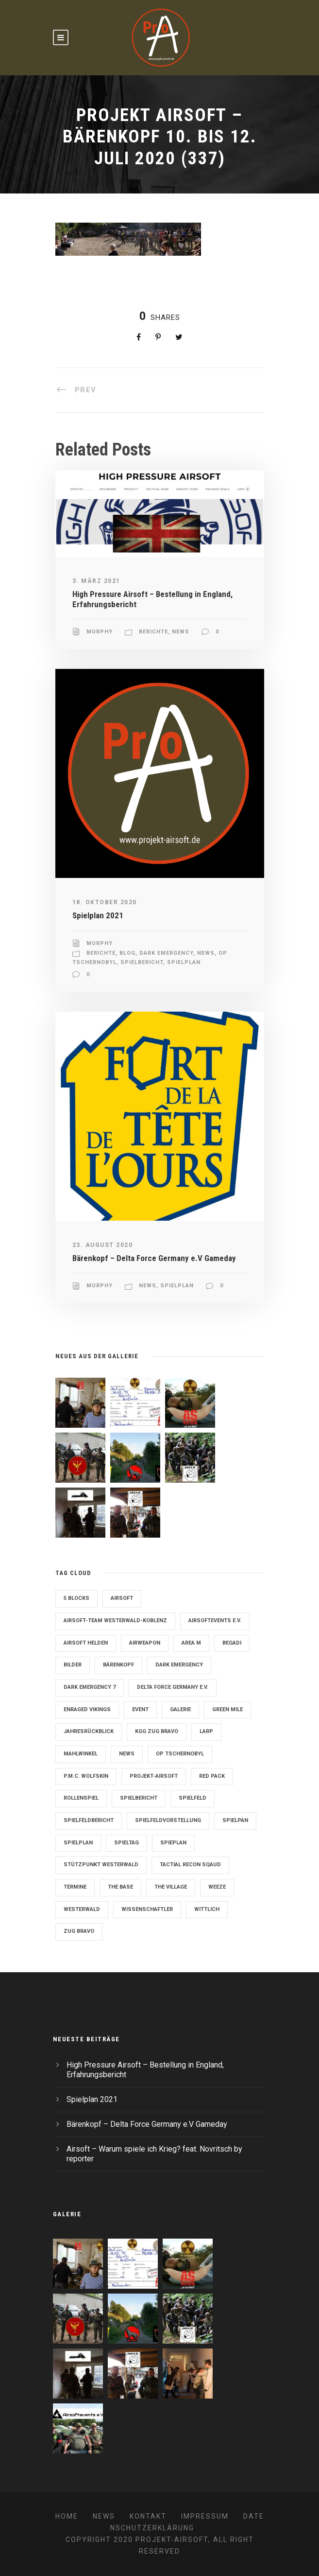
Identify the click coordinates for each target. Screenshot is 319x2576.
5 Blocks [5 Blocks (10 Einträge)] (76, 1598)
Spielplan (184, 962)
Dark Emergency (166, 953)
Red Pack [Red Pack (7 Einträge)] (212, 1776)
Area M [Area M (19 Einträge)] (191, 1643)
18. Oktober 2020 (104, 902)
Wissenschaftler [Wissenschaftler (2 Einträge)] (147, 1909)
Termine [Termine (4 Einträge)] (75, 1887)
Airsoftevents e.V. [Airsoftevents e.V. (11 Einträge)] (214, 1620)
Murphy (99, 632)
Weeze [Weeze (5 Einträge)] (217, 1887)
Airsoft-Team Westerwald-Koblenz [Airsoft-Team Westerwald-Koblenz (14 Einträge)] (115, 1620)
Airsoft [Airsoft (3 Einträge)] (122, 1598)
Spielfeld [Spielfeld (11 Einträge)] (192, 1798)
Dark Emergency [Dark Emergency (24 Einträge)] (179, 1665)
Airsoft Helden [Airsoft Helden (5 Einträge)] (86, 1643)
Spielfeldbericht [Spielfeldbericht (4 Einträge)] (89, 1820)
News (180, 632)
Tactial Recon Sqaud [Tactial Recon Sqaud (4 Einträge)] (190, 1864)
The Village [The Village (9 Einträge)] (170, 1887)
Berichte (153, 632)
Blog (127, 953)
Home (66, 2516)
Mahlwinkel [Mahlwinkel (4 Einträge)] (81, 1754)
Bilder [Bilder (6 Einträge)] (73, 1665)
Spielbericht (141, 962)
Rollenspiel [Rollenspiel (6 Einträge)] (81, 1798)
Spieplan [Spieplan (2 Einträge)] (173, 1843)
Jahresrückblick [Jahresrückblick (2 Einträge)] (89, 1731)
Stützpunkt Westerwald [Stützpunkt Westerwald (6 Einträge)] (101, 1864)
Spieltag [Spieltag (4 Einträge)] (126, 1843)
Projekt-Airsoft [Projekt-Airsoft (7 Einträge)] (154, 1776)
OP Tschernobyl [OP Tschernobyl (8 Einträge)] (180, 1754)
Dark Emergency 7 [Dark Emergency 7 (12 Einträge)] (90, 1687)
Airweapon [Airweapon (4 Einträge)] (144, 1643)
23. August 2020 (102, 1245)
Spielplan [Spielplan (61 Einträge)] (78, 1843)
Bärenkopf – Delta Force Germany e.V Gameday (154, 1258)
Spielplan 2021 (97, 915)
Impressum (205, 2516)
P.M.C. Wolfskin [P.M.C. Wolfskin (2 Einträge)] (86, 1776)
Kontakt (148, 2516)
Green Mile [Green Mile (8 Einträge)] (227, 1709)
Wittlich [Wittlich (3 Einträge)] (206, 1909)
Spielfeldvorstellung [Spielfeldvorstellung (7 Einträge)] (168, 1820)
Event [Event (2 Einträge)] (140, 1709)
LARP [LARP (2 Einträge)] (206, 1731)
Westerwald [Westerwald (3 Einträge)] (82, 1909)
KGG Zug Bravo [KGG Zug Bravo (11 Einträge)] (156, 1731)
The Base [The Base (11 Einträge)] (120, 1887)
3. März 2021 (96, 581)
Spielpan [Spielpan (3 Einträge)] (235, 1820)
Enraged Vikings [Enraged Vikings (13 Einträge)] (87, 1709)
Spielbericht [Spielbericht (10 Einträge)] (138, 1798)
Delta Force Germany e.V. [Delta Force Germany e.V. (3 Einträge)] (172, 1687)
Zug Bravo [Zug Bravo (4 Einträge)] (79, 1931)
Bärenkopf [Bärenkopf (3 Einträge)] (118, 1665)
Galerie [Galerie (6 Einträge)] (180, 1709)
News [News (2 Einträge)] (126, 1754)
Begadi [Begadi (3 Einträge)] (231, 1643)
